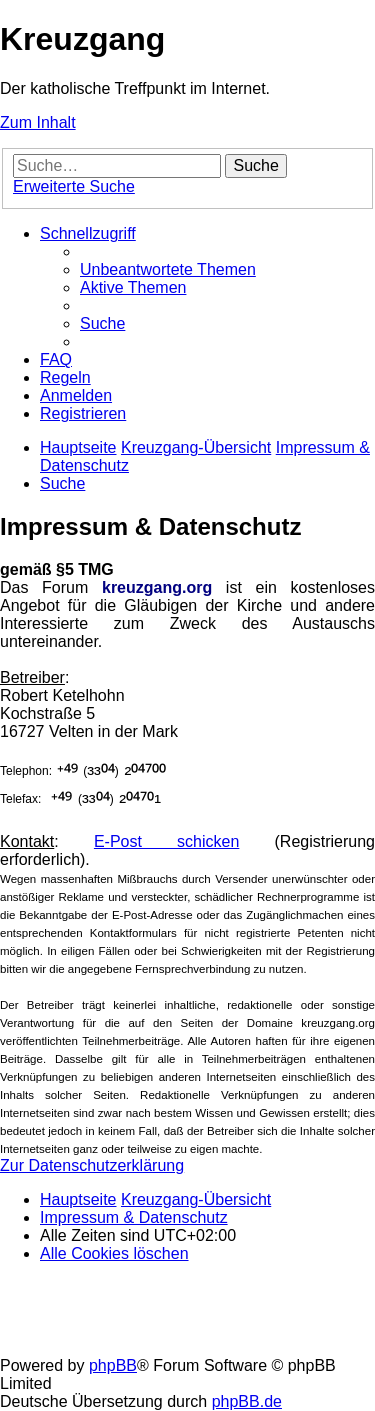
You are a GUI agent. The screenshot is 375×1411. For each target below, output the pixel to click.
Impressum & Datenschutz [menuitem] (134, 1217)
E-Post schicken (166, 841)
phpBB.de (247, 1401)
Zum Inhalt (38, 122)
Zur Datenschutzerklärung (92, 1165)
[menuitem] (168, 269)
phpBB (113, 1365)
